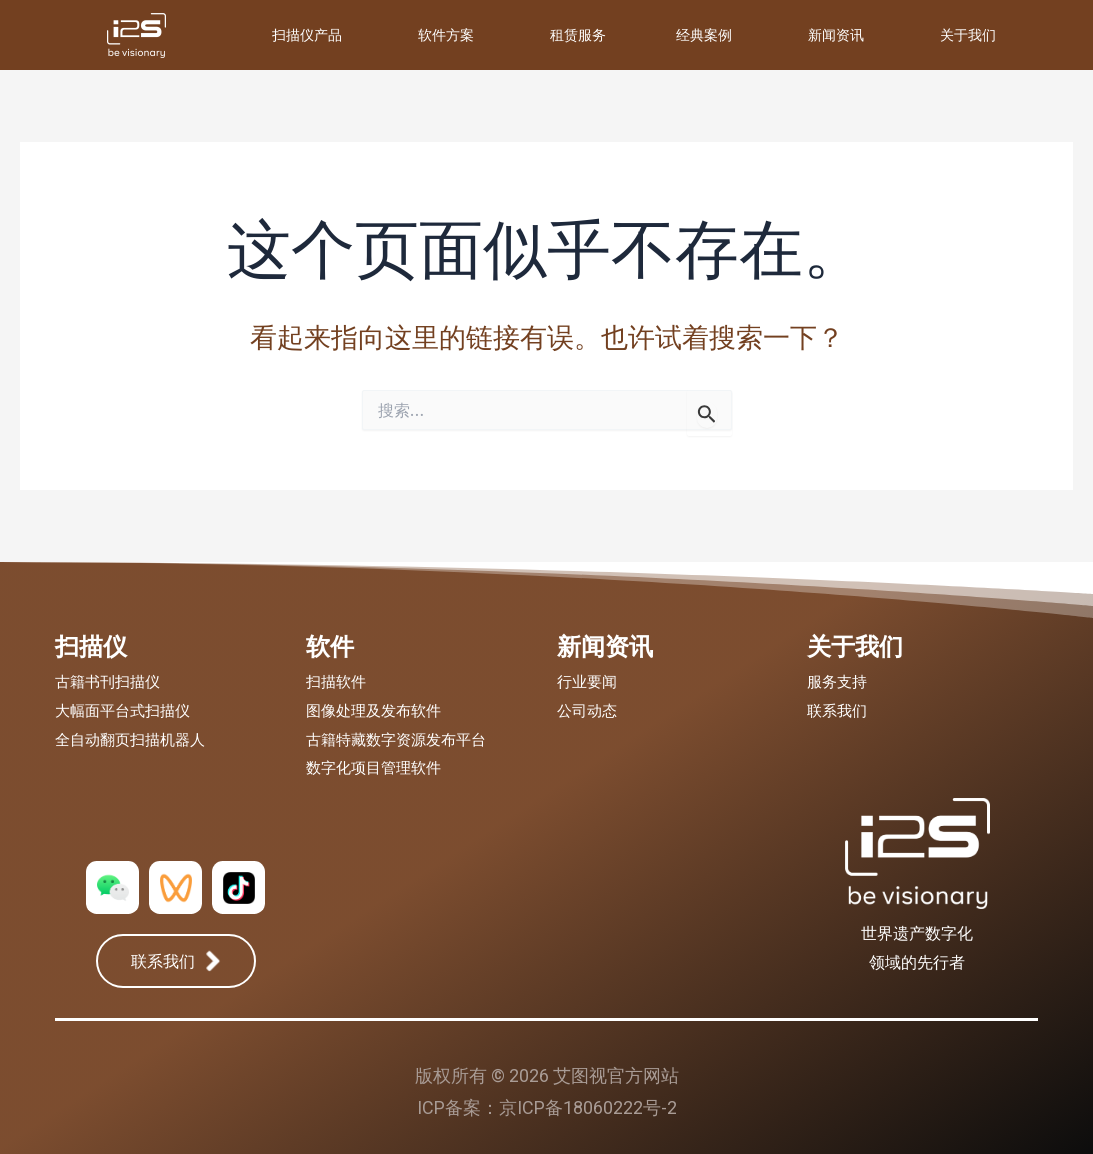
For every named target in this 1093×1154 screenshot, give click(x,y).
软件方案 (446, 34)
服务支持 (837, 682)
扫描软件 (336, 682)
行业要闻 (587, 682)
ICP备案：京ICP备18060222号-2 (547, 1107)
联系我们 (837, 711)
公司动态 (587, 711)
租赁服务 (578, 34)
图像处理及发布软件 (373, 711)
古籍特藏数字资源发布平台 (396, 740)
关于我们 (968, 34)
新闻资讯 (836, 34)
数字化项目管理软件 (373, 768)
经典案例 (704, 34)
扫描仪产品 (307, 34)
